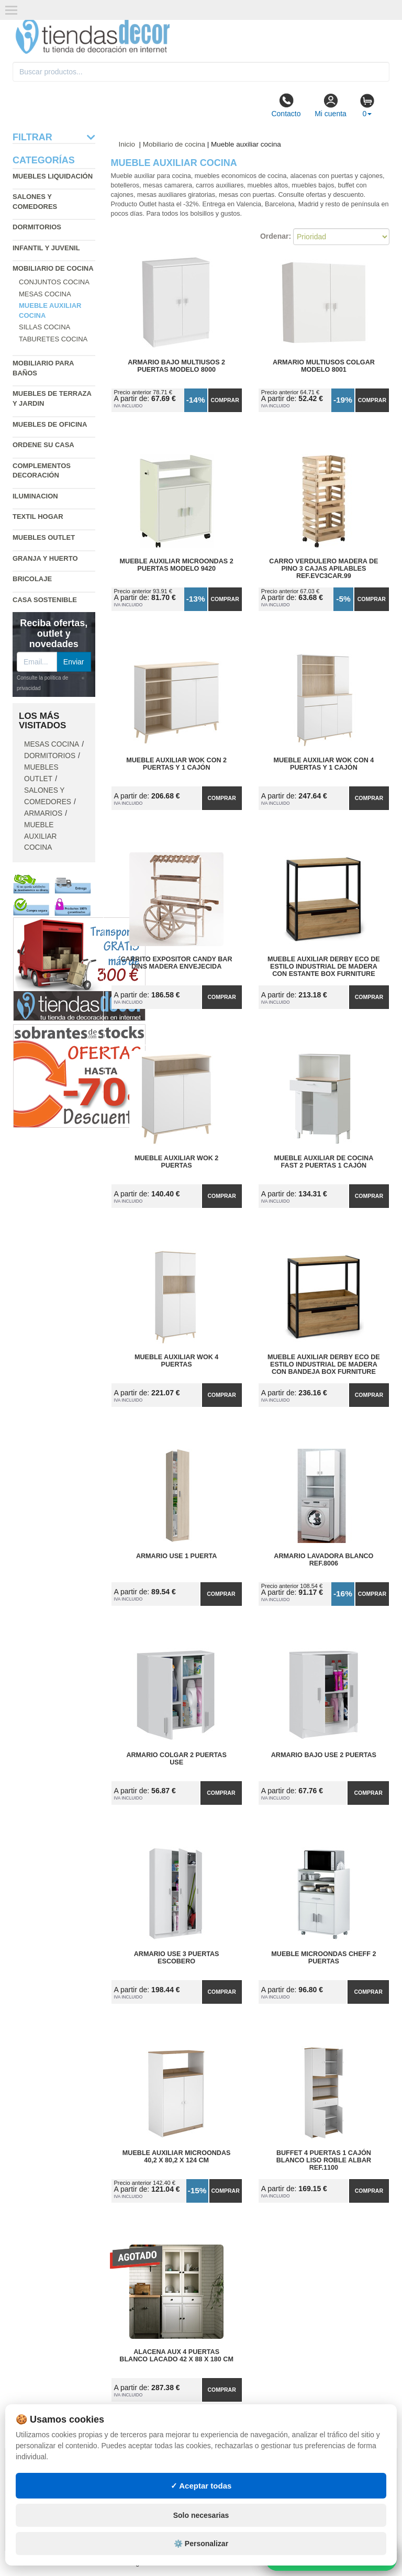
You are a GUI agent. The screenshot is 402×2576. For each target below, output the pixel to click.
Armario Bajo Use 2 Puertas (323, 1755)
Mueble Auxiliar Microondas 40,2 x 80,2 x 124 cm (176, 2156)
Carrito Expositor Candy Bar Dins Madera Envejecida (176, 963)
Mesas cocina (45, 294)
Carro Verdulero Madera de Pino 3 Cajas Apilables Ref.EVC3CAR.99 (323, 569)
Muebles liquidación (53, 176)
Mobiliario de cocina (53, 268)
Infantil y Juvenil (46, 248)
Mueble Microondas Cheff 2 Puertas (323, 1957)
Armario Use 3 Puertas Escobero (176, 1957)
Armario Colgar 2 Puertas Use (176, 1758)
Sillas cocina (44, 327)
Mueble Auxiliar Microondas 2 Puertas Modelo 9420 (176, 565)
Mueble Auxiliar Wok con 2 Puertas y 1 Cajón (176, 764)
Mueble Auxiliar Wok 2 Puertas (176, 1161)
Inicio (127, 144)
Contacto (285, 105)
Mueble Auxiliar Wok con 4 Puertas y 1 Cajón (323, 764)
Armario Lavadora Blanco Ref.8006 (323, 1559)
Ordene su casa (43, 445)
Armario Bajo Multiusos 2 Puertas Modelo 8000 (176, 366)
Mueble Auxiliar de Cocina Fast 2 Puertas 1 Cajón (323, 1161)
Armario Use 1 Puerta (176, 1556)
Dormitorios (37, 227)
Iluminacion (35, 496)
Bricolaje (32, 579)
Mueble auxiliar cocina (40, 836)
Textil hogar (38, 516)
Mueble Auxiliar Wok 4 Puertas (176, 1360)
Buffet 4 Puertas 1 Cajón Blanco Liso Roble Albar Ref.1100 (323, 2160)
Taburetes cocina (53, 339)
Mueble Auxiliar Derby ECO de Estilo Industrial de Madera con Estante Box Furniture (323, 967)
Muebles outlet (44, 537)
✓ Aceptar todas (201, 2485)
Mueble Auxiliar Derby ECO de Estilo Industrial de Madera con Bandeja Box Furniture (323, 1364)
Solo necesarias (201, 2515)
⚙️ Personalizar (201, 2543)
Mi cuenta (331, 105)
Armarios (43, 813)
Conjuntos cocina (54, 282)
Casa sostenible (45, 600)
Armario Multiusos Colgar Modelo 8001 (324, 366)
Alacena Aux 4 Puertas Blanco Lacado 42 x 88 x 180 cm (176, 2355)
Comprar (225, 400)
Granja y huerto (45, 558)
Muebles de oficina (50, 424)
